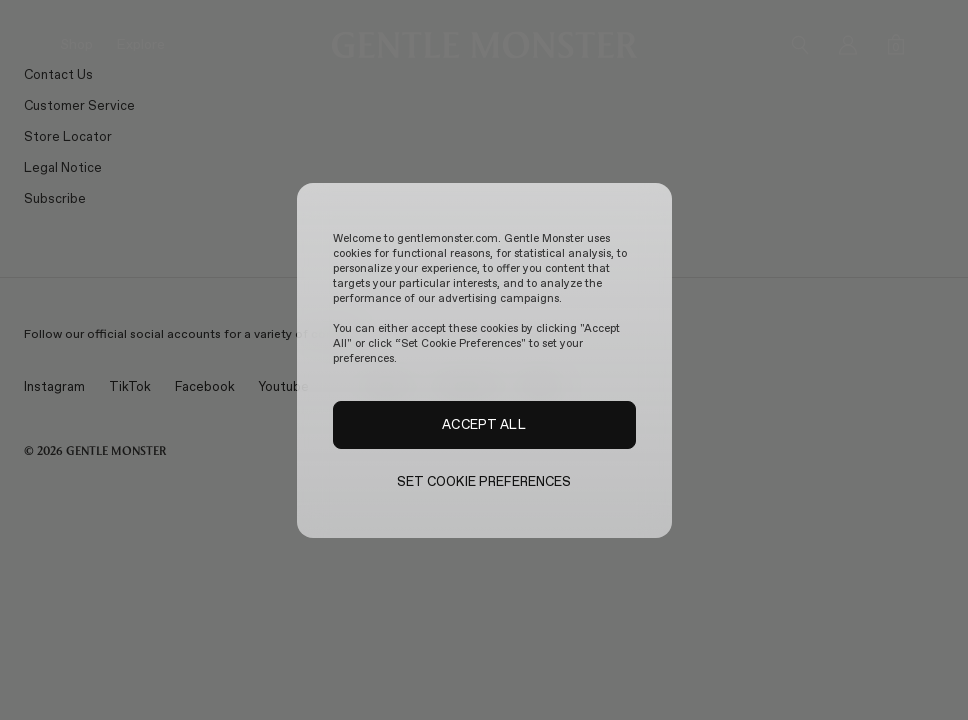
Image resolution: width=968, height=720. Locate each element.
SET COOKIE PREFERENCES (484, 481)
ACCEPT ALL (483, 424)
